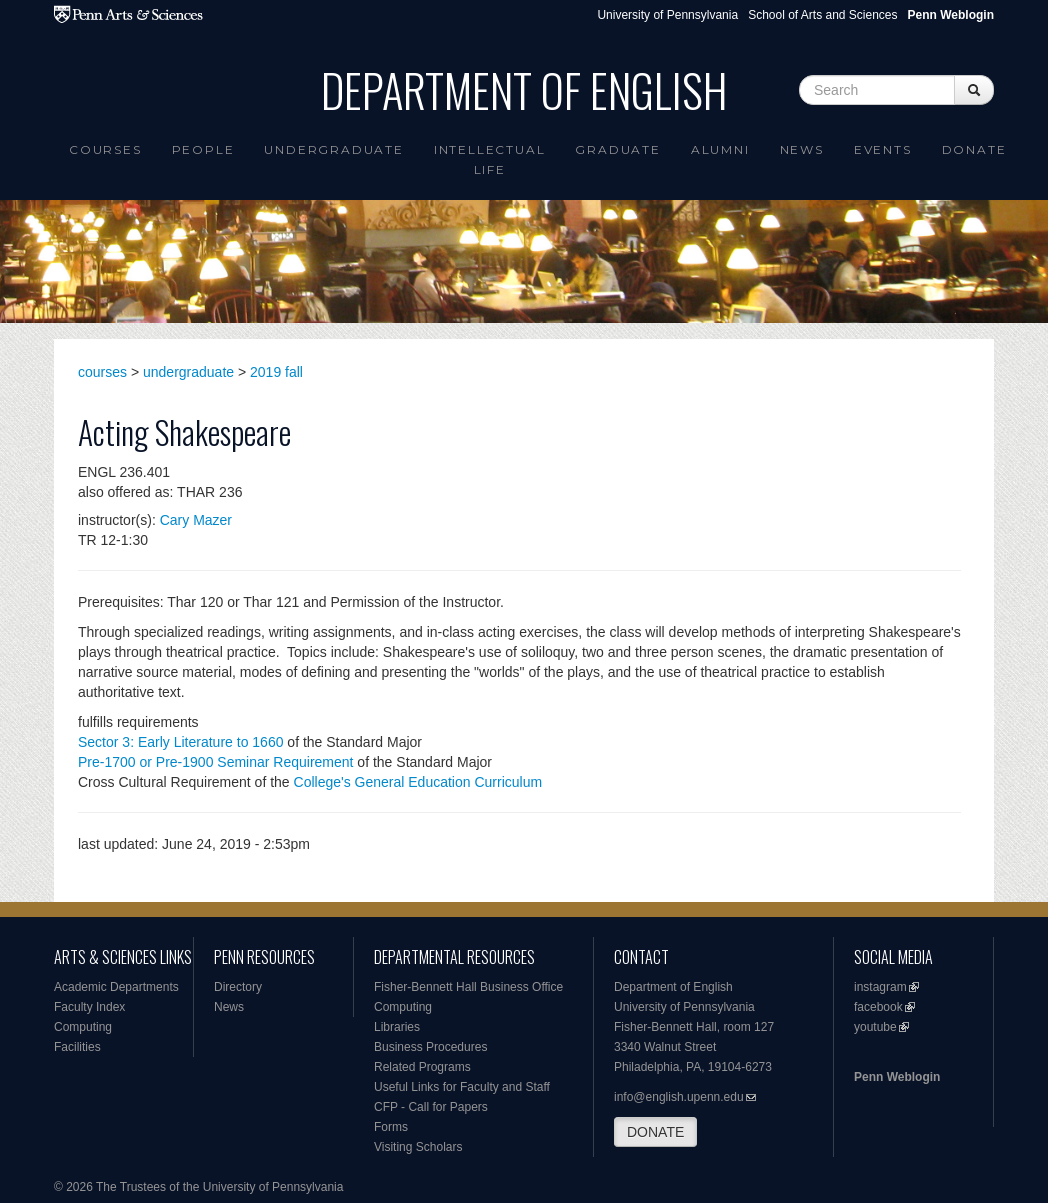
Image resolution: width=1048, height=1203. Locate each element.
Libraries (397, 1027)
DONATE (655, 1132)
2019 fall (276, 372)
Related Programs (422, 1067)
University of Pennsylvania (667, 15)
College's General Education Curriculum (418, 782)
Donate (974, 149)
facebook (878, 1007)
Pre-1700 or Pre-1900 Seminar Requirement (215, 762)
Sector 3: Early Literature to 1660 (180, 742)
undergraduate (188, 372)
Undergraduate (333, 149)
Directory (238, 987)
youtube (875, 1027)
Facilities (77, 1047)
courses (102, 372)
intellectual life (490, 159)
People (203, 149)
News (802, 149)
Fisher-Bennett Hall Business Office (468, 987)
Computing (83, 1027)
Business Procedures (430, 1047)
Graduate (617, 149)
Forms (391, 1127)
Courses (105, 149)
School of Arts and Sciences (822, 15)
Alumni (720, 149)
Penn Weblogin (897, 1077)
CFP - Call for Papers (431, 1107)
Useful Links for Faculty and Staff (462, 1087)
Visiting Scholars (418, 1147)
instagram (880, 987)
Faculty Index (89, 1007)
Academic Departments (116, 987)
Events (883, 149)
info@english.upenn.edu (679, 1097)
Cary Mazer (196, 520)
